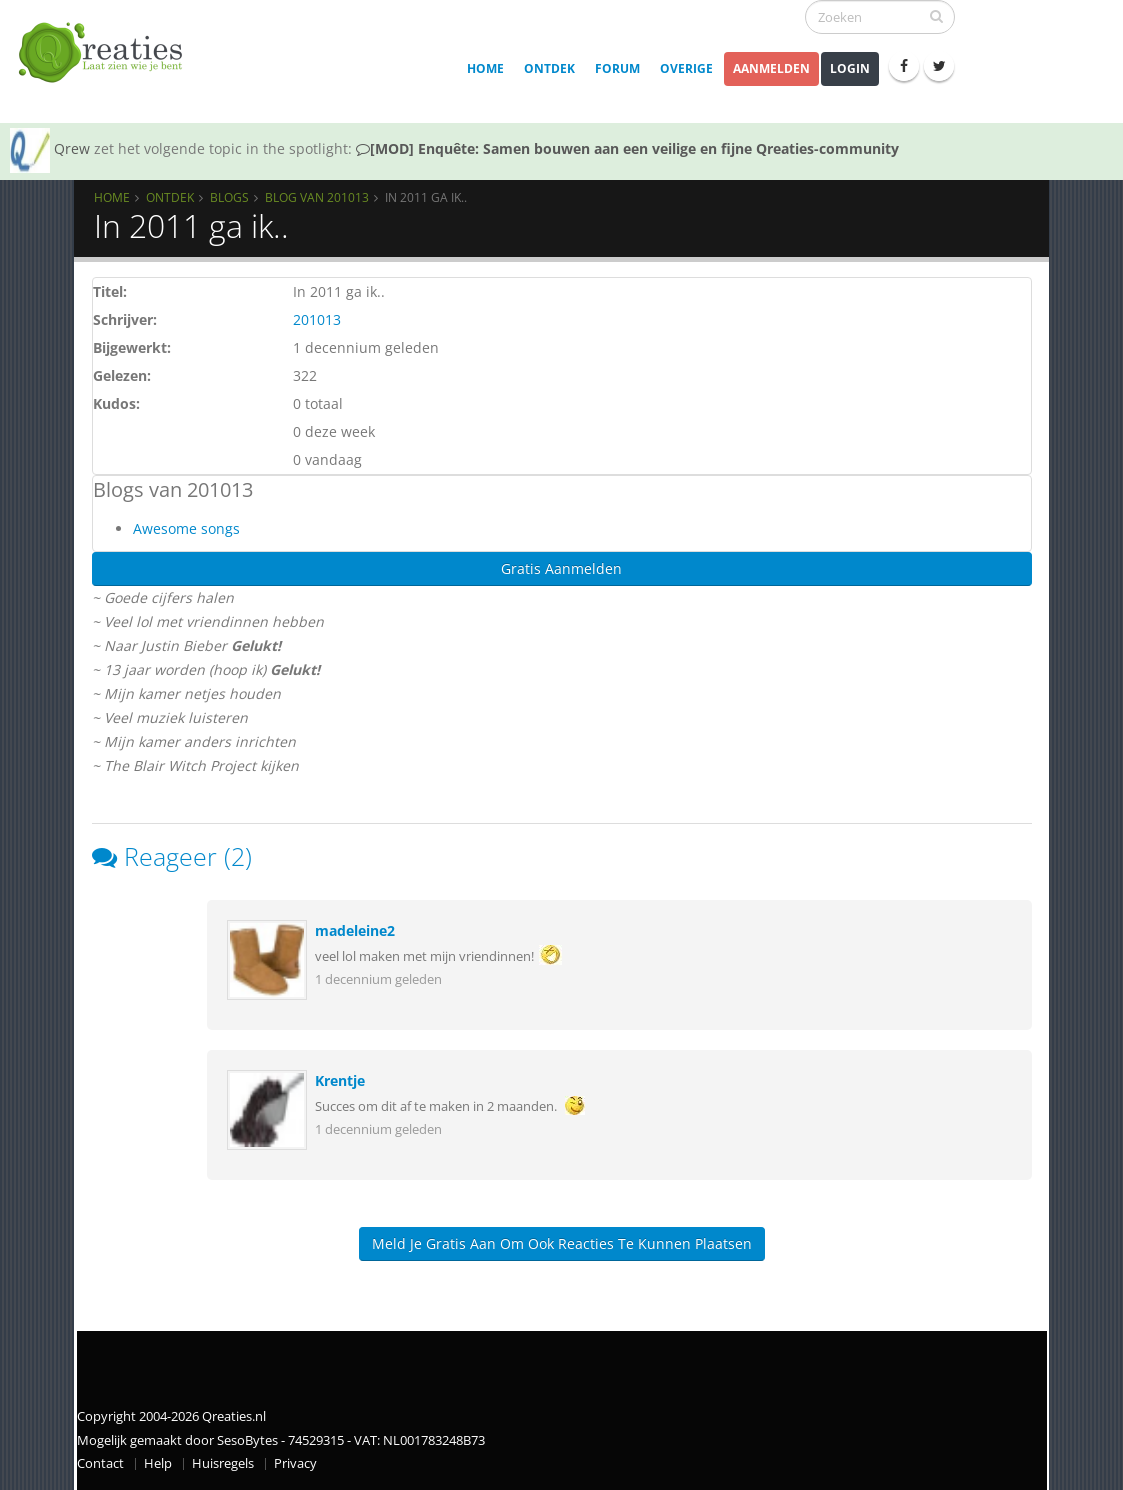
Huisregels (223, 1463)
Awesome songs (186, 528)
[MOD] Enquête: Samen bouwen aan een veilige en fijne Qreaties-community (627, 148)
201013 (317, 319)
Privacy (295, 1463)
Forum (617, 68)
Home (485, 68)
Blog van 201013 (317, 197)
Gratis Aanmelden (561, 568)
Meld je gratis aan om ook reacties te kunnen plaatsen (562, 1243)
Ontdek (549, 68)
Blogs (229, 197)
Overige (686, 68)
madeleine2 (355, 930)
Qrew (72, 148)
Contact (100, 1463)
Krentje (340, 1080)
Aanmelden (771, 68)
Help (158, 1463)
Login (850, 68)
